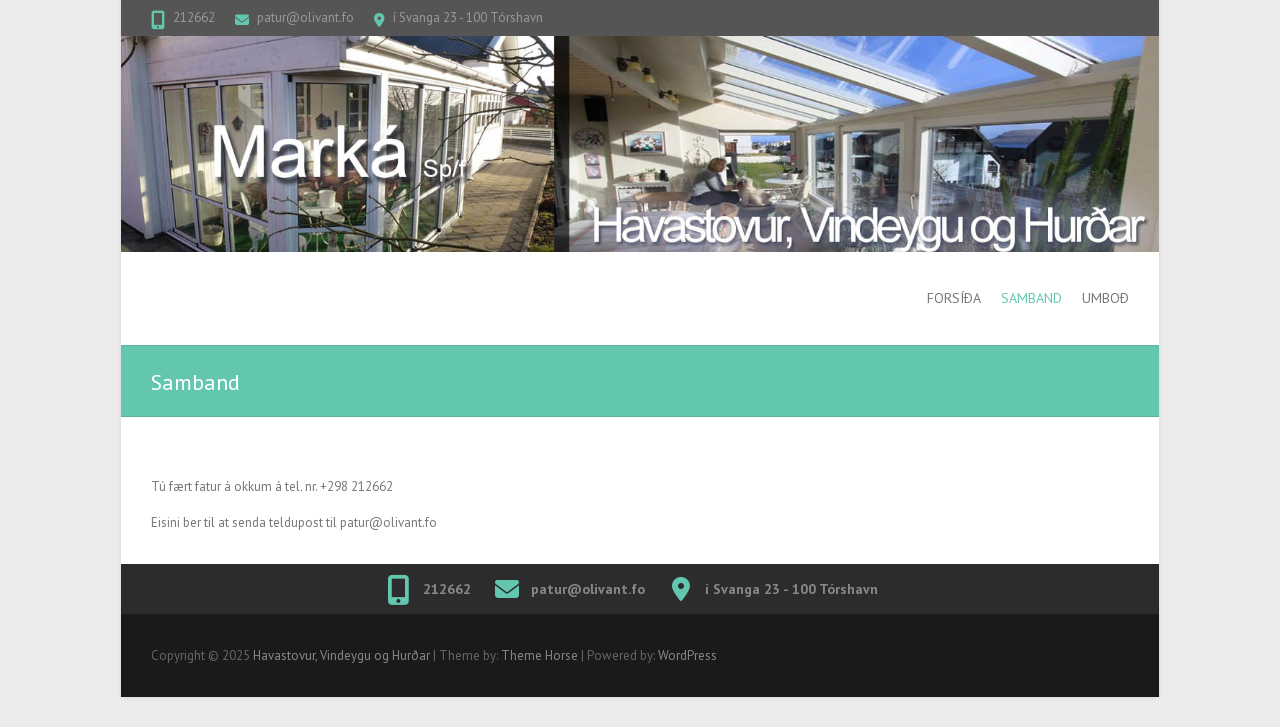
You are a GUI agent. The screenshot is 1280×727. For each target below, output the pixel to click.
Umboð (1105, 298)
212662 (194, 17)
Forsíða (954, 298)
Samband (1031, 298)
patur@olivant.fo (305, 17)
